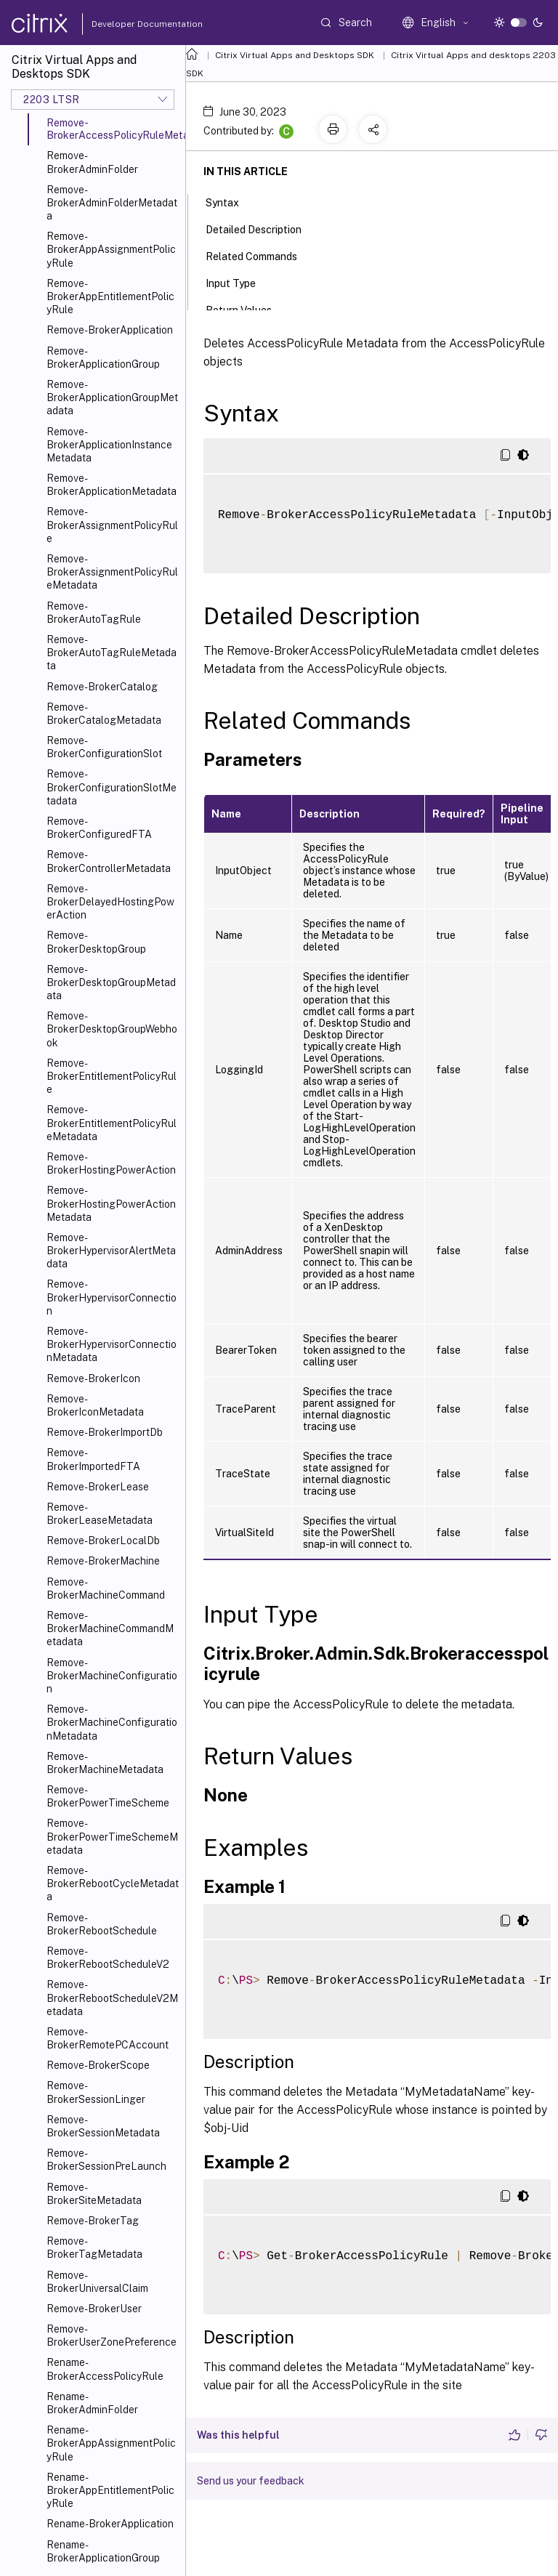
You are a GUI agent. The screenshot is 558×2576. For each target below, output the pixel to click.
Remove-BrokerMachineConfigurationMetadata (111, 1722)
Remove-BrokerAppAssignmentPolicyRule (111, 249)
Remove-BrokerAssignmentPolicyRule (112, 525)
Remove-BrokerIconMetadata (95, 1405)
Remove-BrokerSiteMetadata (94, 2193)
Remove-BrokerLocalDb (103, 1540)
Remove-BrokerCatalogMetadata (103, 713)
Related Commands (259, 255)
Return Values (247, 309)
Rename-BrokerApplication (110, 2523)
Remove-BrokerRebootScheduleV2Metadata (112, 1997)
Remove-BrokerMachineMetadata (104, 1763)
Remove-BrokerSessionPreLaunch (106, 2159)
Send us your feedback (250, 2481)
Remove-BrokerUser (94, 2308)
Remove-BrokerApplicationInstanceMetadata (109, 445)
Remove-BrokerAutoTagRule (93, 612)
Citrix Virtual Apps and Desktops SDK (294, 55)
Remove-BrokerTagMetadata (94, 2247)
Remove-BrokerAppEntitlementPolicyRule (110, 296)
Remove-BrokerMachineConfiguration (111, 1676)
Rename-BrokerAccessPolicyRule (104, 2369)
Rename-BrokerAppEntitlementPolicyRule (110, 2490)
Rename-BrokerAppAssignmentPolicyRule (111, 2443)
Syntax (230, 201)
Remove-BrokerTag (92, 2220)
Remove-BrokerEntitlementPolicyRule (111, 1076)
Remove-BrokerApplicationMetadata (111, 484)
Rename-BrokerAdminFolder (92, 2403)
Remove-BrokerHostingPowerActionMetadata (111, 1203)
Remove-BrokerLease (97, 1487)
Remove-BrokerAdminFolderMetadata (111, 203)
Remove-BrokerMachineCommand (105, 1588)
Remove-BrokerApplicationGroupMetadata (112, 397)
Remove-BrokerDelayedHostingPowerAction (110, 902)
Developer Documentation (124, 24)
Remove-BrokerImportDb (104, 1432)
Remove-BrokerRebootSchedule (101, 1924)
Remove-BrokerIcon (93, 1378)
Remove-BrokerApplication (109, 330)
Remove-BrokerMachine (103, 1561)
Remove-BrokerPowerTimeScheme (107, 1796)
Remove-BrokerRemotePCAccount (107, 2038)
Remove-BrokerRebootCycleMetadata (112, 1883)
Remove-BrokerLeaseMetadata (99, 1513)
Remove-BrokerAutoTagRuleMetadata (111, 652)
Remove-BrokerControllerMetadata (108, 861)
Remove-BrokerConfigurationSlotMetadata (111, 787)
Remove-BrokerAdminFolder (92, 162)
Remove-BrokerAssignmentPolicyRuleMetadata (112, 572)
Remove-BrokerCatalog (102, 687)
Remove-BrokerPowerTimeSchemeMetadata (112, 1836)
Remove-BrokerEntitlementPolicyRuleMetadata (111, 1123)
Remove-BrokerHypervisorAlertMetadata (111, 1250)
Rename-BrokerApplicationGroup (103, 2551)
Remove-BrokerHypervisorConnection (111, 1297)
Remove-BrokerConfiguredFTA (99, 827)
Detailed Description (262, 228)
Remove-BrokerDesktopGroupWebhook (111, 1029)
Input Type (239, 282)
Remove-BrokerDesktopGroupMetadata (111, 982)
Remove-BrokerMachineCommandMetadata (110, 1628)
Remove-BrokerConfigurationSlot (104, 747)
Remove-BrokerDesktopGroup (96, 941)
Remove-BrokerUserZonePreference (111, 2335)
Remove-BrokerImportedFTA (93, 1459)
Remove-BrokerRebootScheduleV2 (107, 1957)
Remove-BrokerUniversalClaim (97, 2281)
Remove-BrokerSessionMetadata (103, 2126)
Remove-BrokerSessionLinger (95, 2092)
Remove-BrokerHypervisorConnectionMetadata (111, 1344)
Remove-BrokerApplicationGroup (103, 357)
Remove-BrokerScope (98, 2065)
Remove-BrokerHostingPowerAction (111, 1163)
